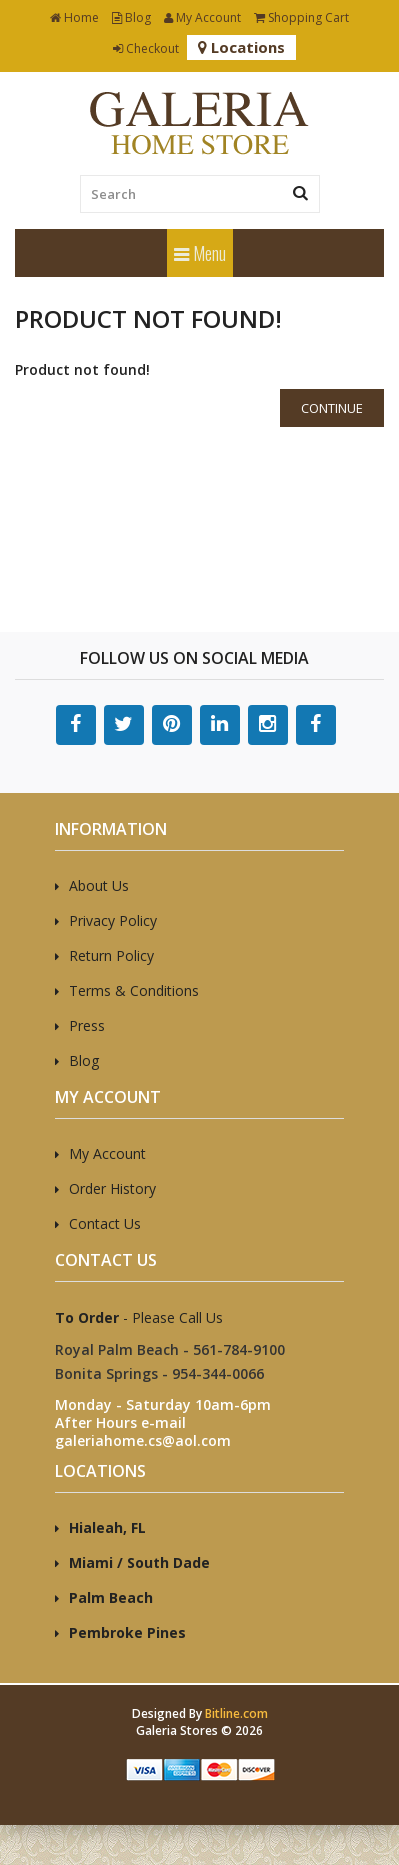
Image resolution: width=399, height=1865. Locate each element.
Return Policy (111, 955)
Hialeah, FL (107, 1527)
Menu (200, 253)
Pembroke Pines (127, 1632)
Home (74, 17)
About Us (99, 885)
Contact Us (105, 1223)
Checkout (146, 48)
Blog (131, 17)
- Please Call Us (139, 1317)
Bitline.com (236, 1713)
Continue (332, 408)
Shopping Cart (301, 17)
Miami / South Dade (139, 1562)
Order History (112, 1188)
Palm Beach (111, 1597)
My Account (202, 17)
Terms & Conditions (134, 990)
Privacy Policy (113, 920)
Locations (241, 47)
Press (87, 1025)
